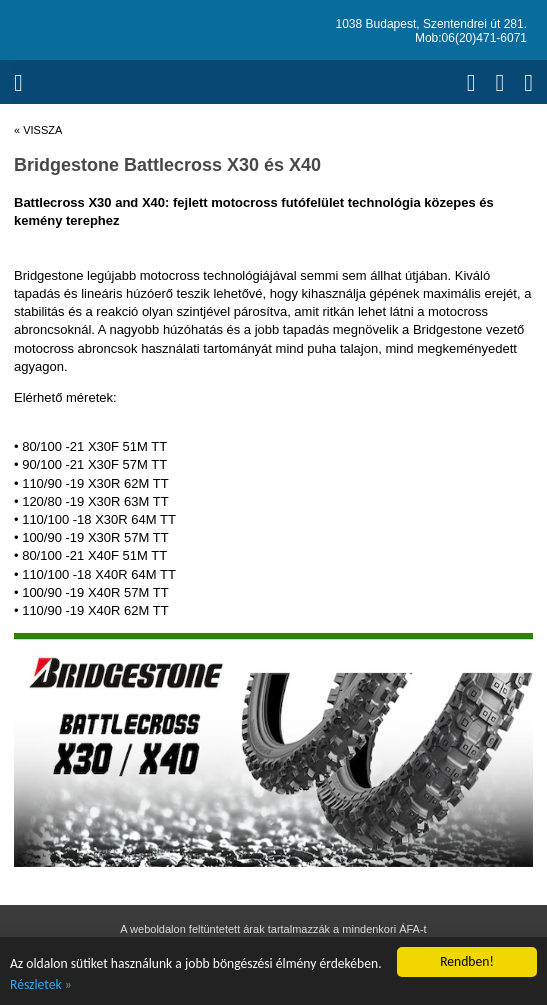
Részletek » (41, 984)
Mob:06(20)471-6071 (471, 38)
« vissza (38, 130)
